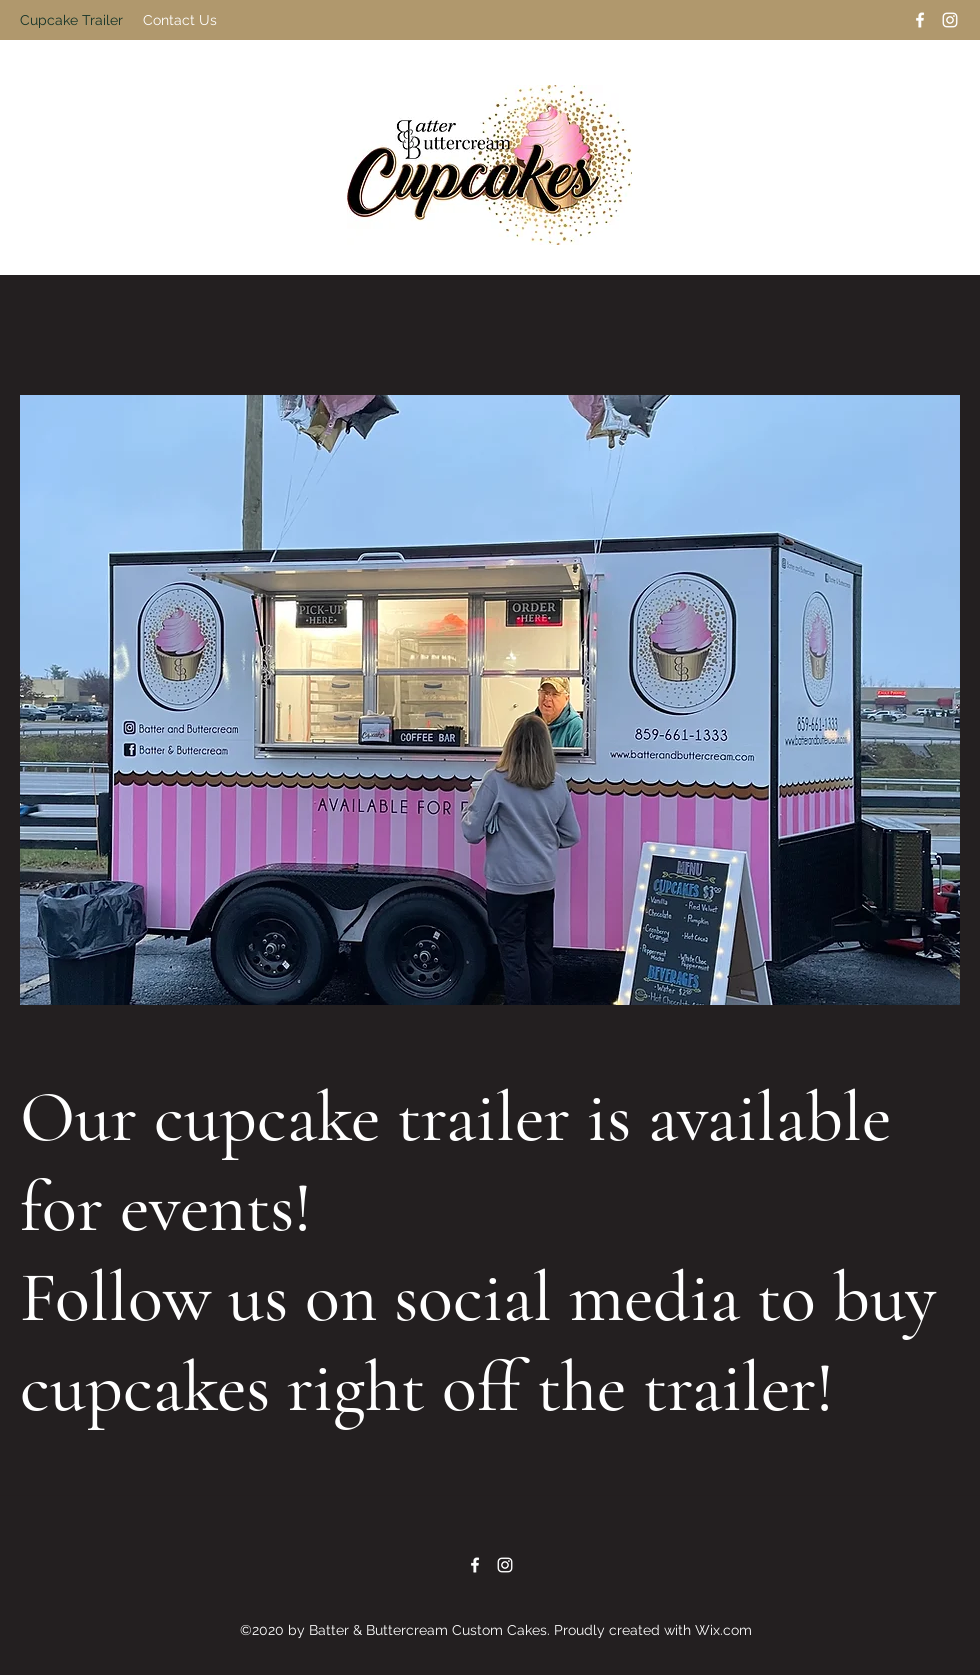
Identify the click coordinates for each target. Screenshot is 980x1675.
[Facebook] (920, 20)
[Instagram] (950, 20)
